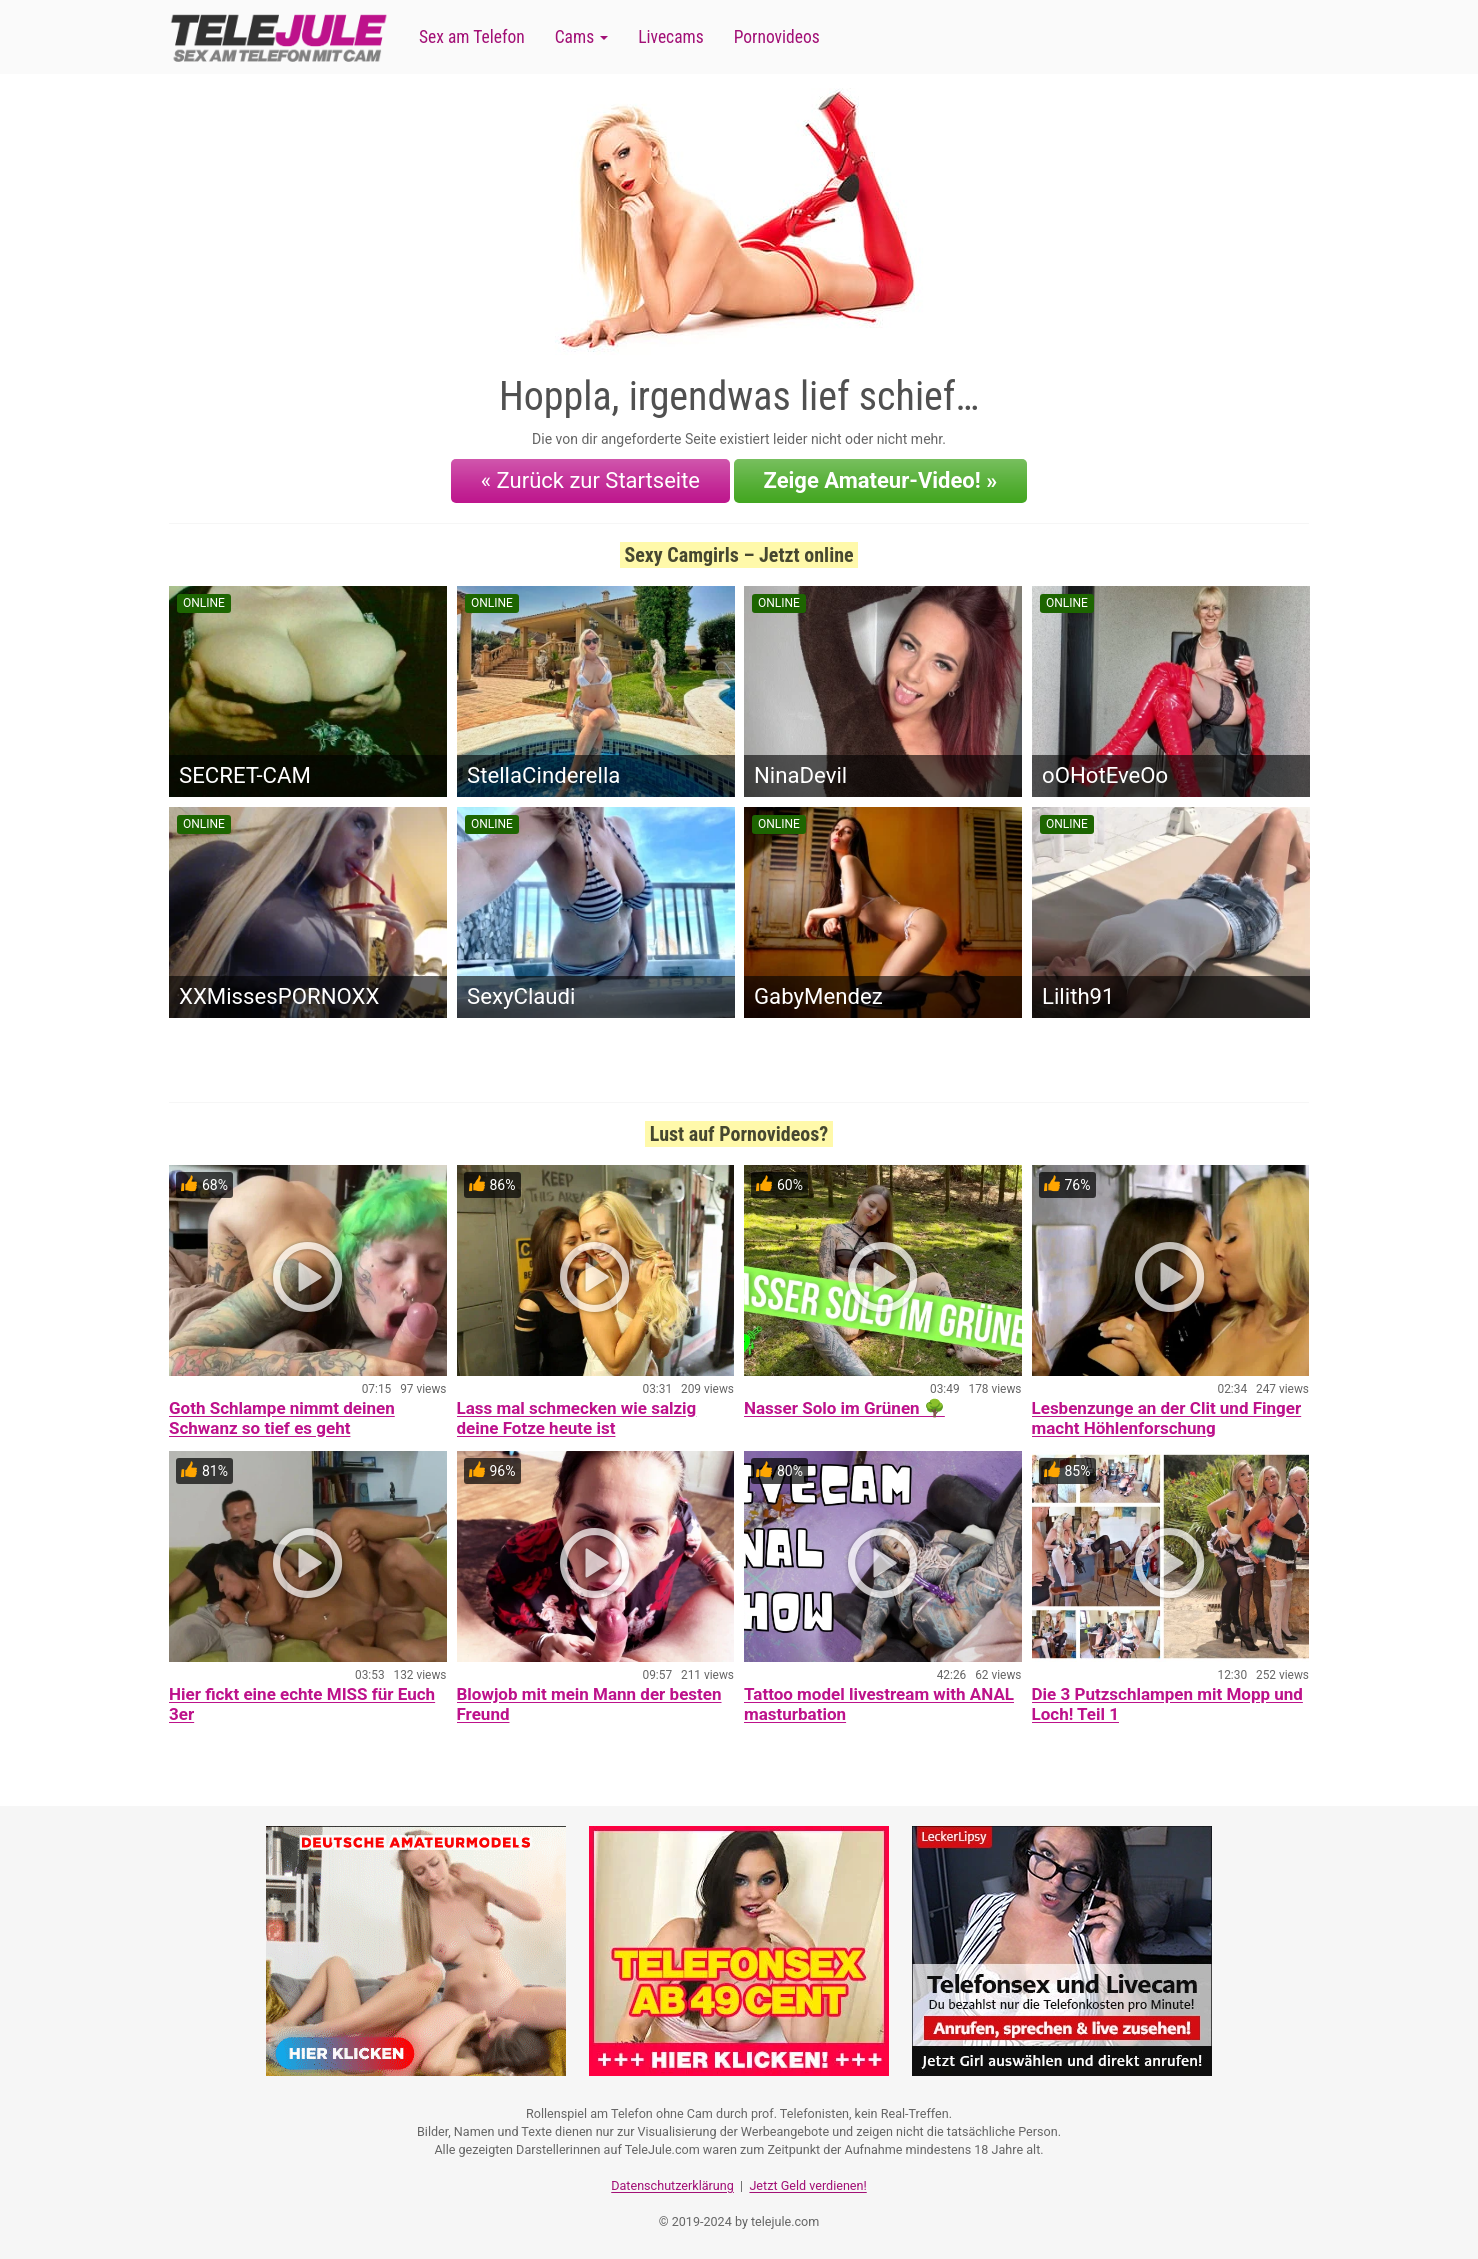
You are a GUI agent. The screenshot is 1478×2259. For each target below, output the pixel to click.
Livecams (671, 37)
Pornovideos (777, 37)
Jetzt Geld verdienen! (807, 2184)
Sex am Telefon (472, 37)
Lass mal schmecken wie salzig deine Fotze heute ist (577, 1418)
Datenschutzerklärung (672, 2184)
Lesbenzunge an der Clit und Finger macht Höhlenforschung (1167, 1418)
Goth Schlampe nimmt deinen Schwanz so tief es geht (282, 1418)
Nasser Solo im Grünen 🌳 (844, 1408)
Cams (581, 37)
